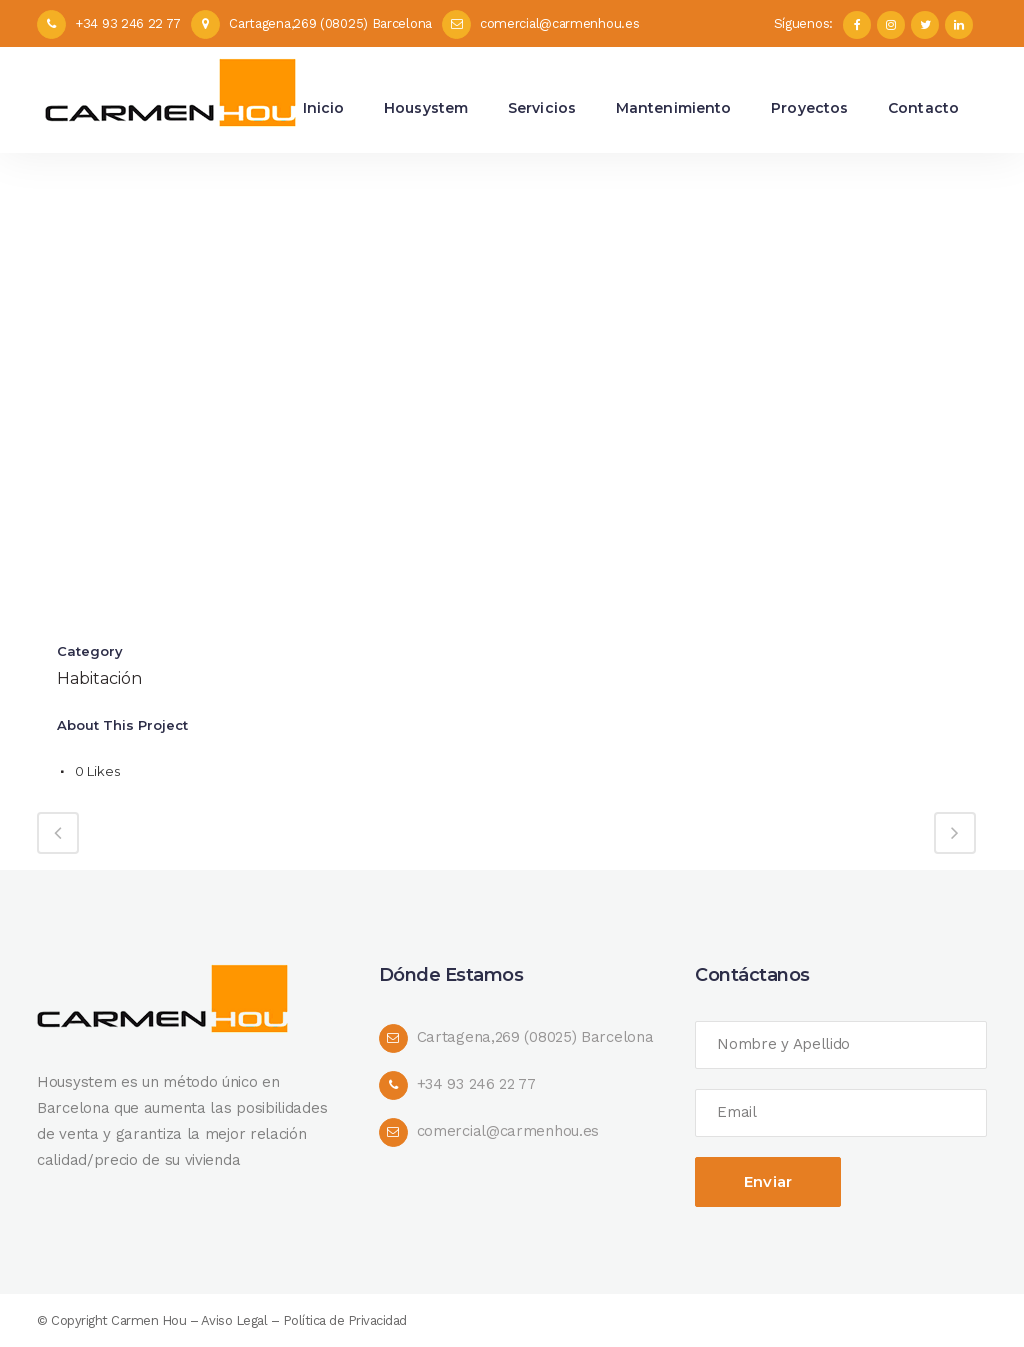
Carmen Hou (148, 1320)
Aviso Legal (234, 1320)
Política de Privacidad (345, 1320)
